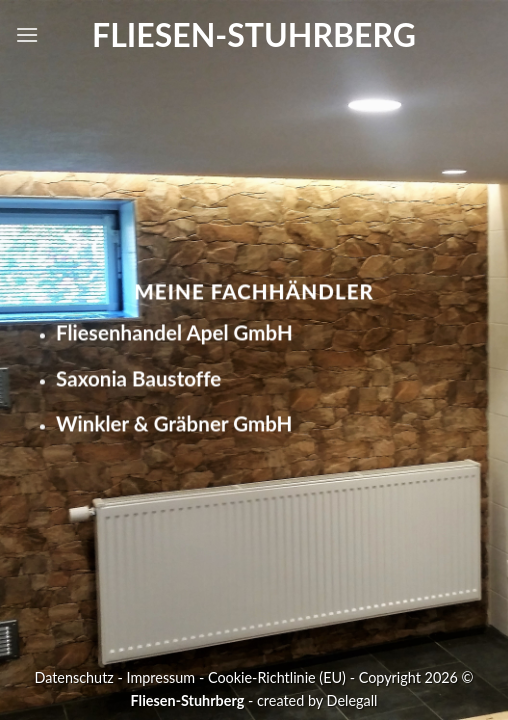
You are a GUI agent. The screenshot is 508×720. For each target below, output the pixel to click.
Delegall (352, 700)
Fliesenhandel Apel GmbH (174, 332)
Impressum (161, 677)
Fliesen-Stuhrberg (254, 35)
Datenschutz (73, 677)
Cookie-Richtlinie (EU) (277, 677)
